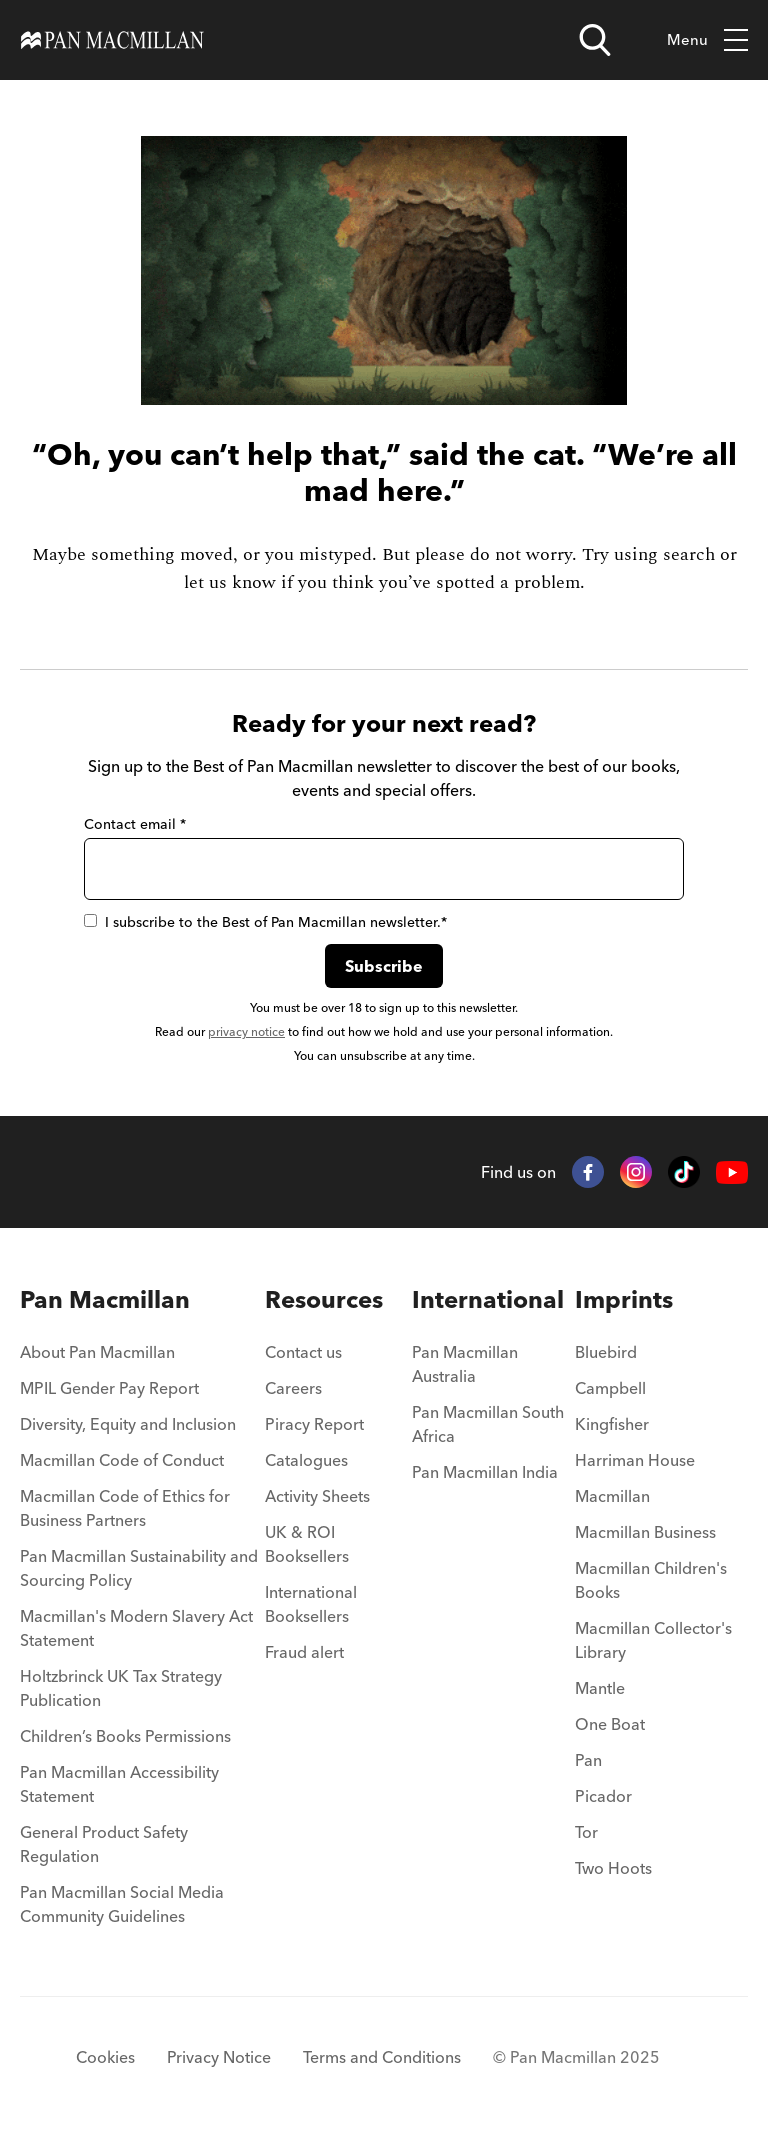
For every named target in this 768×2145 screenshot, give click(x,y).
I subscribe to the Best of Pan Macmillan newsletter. (265, 922)
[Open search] (595, 40)
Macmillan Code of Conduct (122, 1460)
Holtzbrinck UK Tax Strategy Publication (121, 1688)
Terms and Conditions (382, 2057)
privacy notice (246, 1031)
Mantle (600, 1688)
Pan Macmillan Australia (465, 1364)
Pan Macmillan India (485, 1472)
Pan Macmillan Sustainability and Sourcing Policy (139, 1568)
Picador (603, 1796)
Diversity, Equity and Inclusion (128, 1424)
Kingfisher (612, 1424)
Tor (586, 1832)
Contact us (303, 1352)
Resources (324, 1299)
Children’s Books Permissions (125, 1736)
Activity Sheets (317, 1496)
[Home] (112, 40)
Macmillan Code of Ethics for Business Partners (125, 1508)
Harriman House (635, 1460)
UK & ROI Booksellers (307, 1544)
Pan (588, 1760)
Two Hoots (613, 1868)
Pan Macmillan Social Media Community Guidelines (122, 1904)
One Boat (610, 1724)
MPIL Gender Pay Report (109, 1388)
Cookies (105, 2057)
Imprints (624, 1299)
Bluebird (606, 1352)
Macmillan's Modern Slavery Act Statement (136, 1628)
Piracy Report (314, 1424)
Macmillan (612, 1496)
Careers (293, 1388)
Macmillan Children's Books (651, 1580)
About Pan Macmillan (97, 1352)
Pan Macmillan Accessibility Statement (119, 1784)
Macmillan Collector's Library (653, 1640)
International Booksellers (311, 1604)
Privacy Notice (219, 2057)
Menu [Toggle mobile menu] (707, 40)
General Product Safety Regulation (104, 1844)
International (488, 1299)
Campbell (610, 1388)
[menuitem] (142, 1358)
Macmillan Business (645, 1532)
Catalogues (306, 1460)
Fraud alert (304, 1652)
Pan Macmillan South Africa (488, 1424)
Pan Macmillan (105, 1299)
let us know (230, 582)
